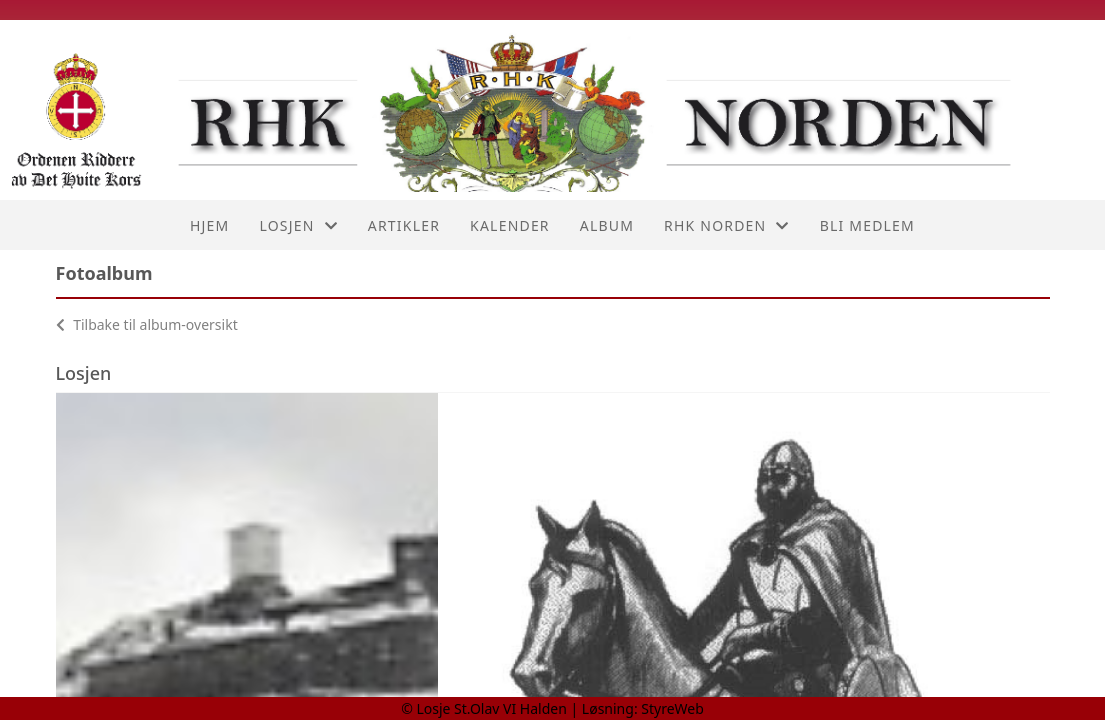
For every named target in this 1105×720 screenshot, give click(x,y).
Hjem (209, 225)
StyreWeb (672, 708)
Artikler (404, 225)
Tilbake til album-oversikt (147, 324)
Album (607, 225)
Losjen (298, 225)
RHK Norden (727, 225)
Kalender (510, 225)
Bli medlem (867, 225)
